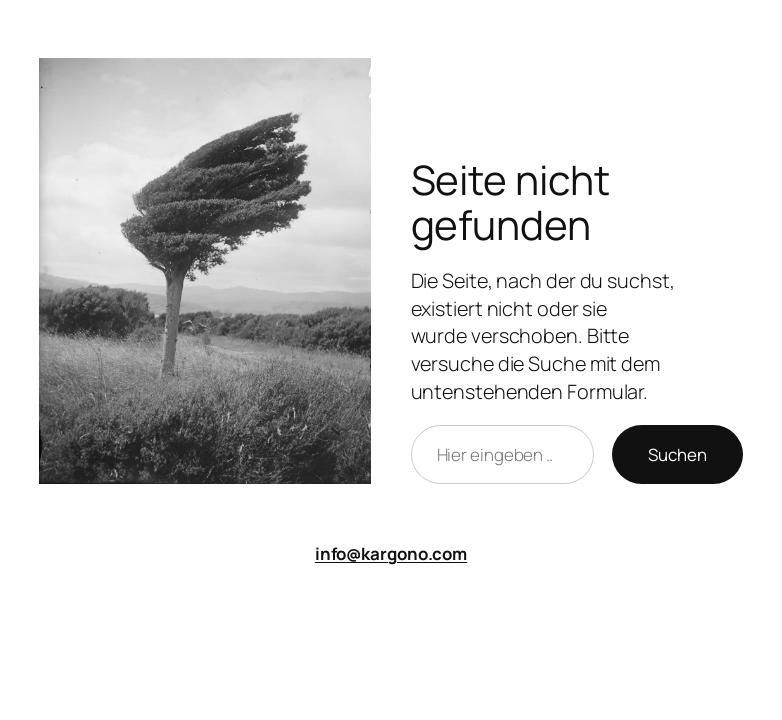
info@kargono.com (391, 553)
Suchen (677, 454)
